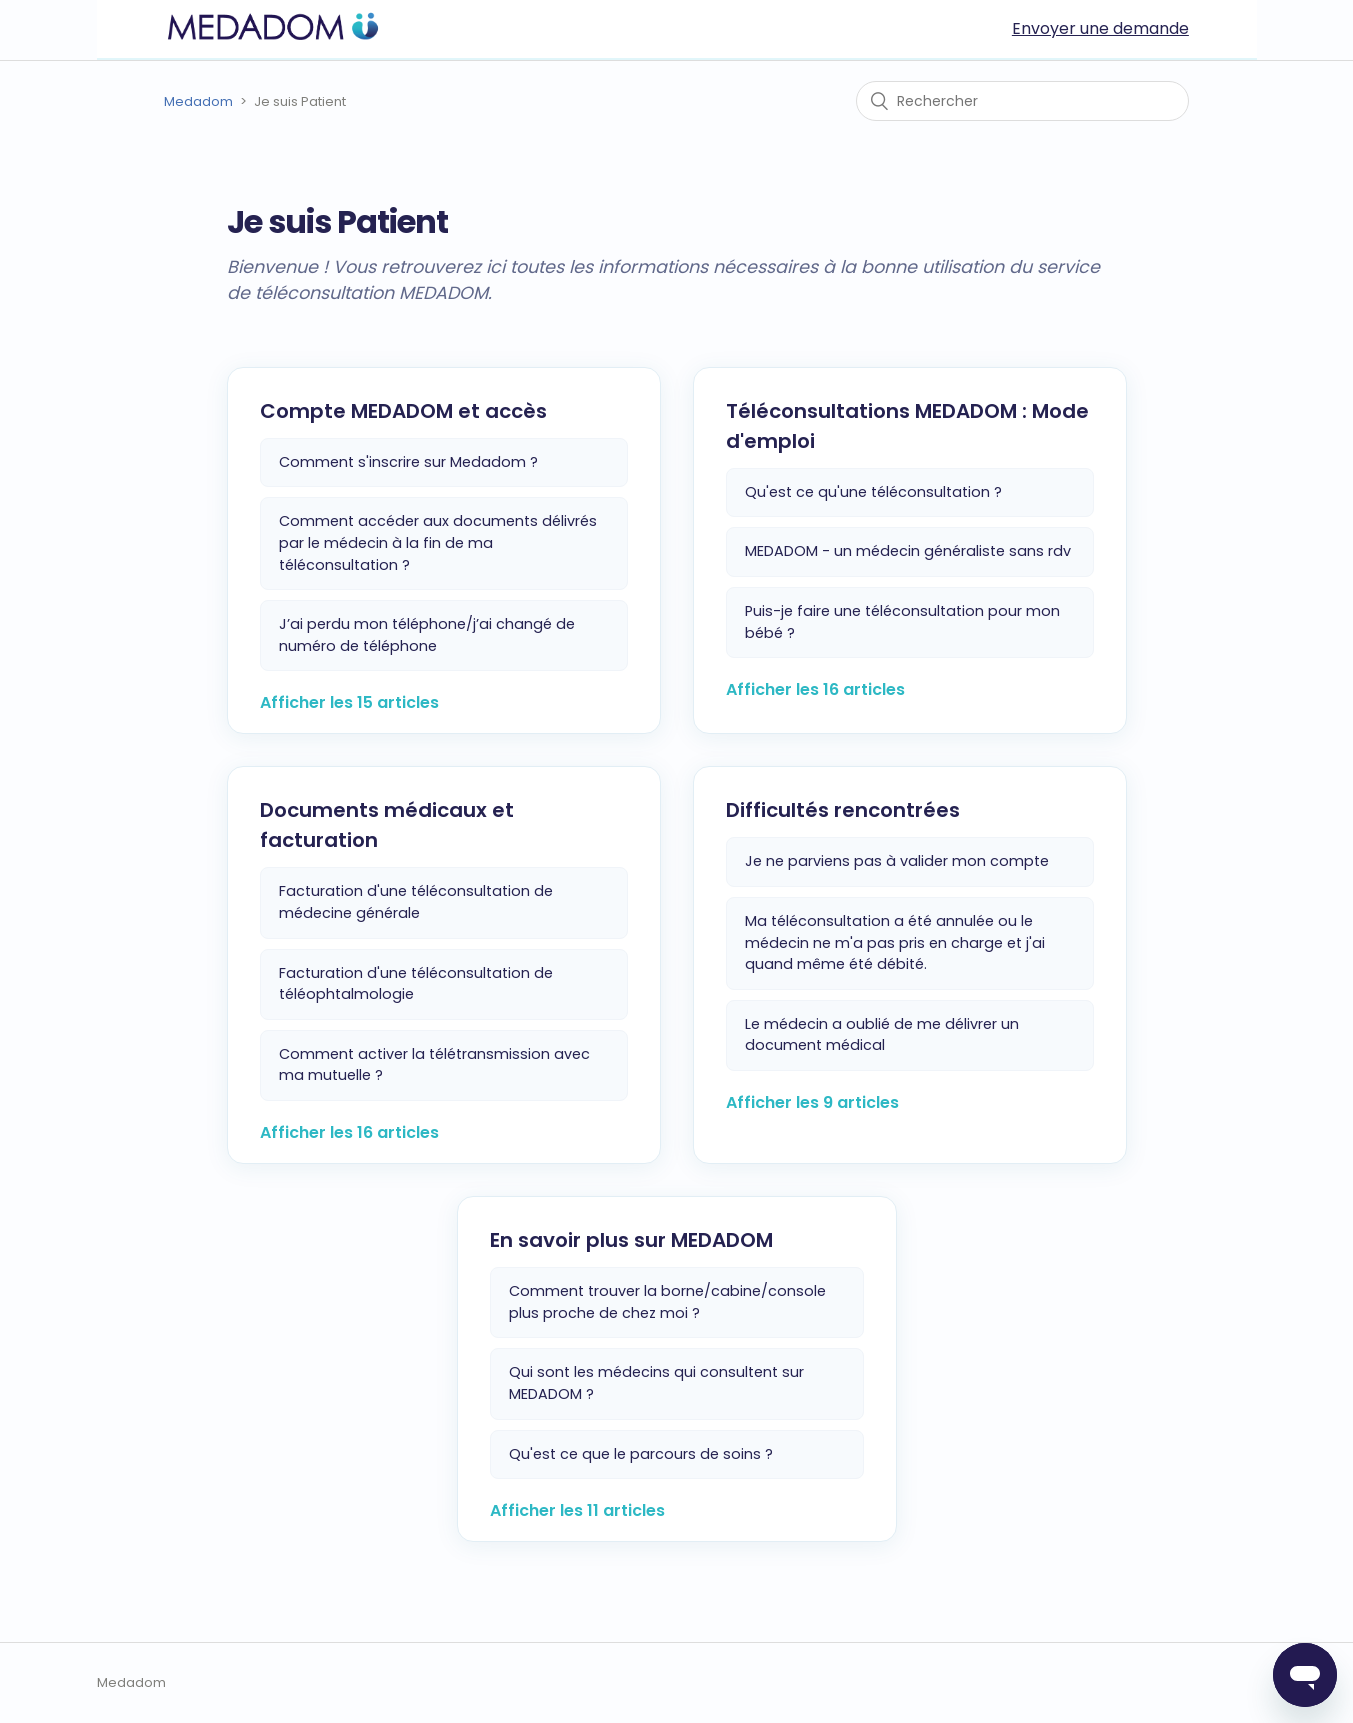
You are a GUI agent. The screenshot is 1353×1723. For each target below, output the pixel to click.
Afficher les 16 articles (815, 689)
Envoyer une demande (1100, 28)
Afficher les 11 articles (577, 1510)
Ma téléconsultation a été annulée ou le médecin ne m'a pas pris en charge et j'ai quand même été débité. (895, 942)
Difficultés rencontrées (843, 810)
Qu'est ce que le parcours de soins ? (641, 1454)
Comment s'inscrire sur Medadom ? (408, 462)
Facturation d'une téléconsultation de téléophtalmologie (416, 984)
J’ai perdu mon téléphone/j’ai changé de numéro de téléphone (427, 635)
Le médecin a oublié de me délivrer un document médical (882, 1035)
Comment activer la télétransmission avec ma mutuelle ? (434, 1065)
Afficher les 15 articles (349, 702)
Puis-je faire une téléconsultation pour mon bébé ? (902, 622)
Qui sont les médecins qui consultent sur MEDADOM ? (656, 1383)
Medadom (198, 101)
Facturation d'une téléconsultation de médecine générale (416, 902)
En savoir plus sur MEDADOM (631, 1240)
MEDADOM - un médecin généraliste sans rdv (908, 551)
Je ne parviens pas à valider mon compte (897, 861)
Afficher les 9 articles (812, 1102)
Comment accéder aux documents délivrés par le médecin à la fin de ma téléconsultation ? (438, 542)
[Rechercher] (1022, 101)
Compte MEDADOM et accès (403, 411)
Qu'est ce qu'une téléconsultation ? (873, 492)
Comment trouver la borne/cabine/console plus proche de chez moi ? (667, 1302)
